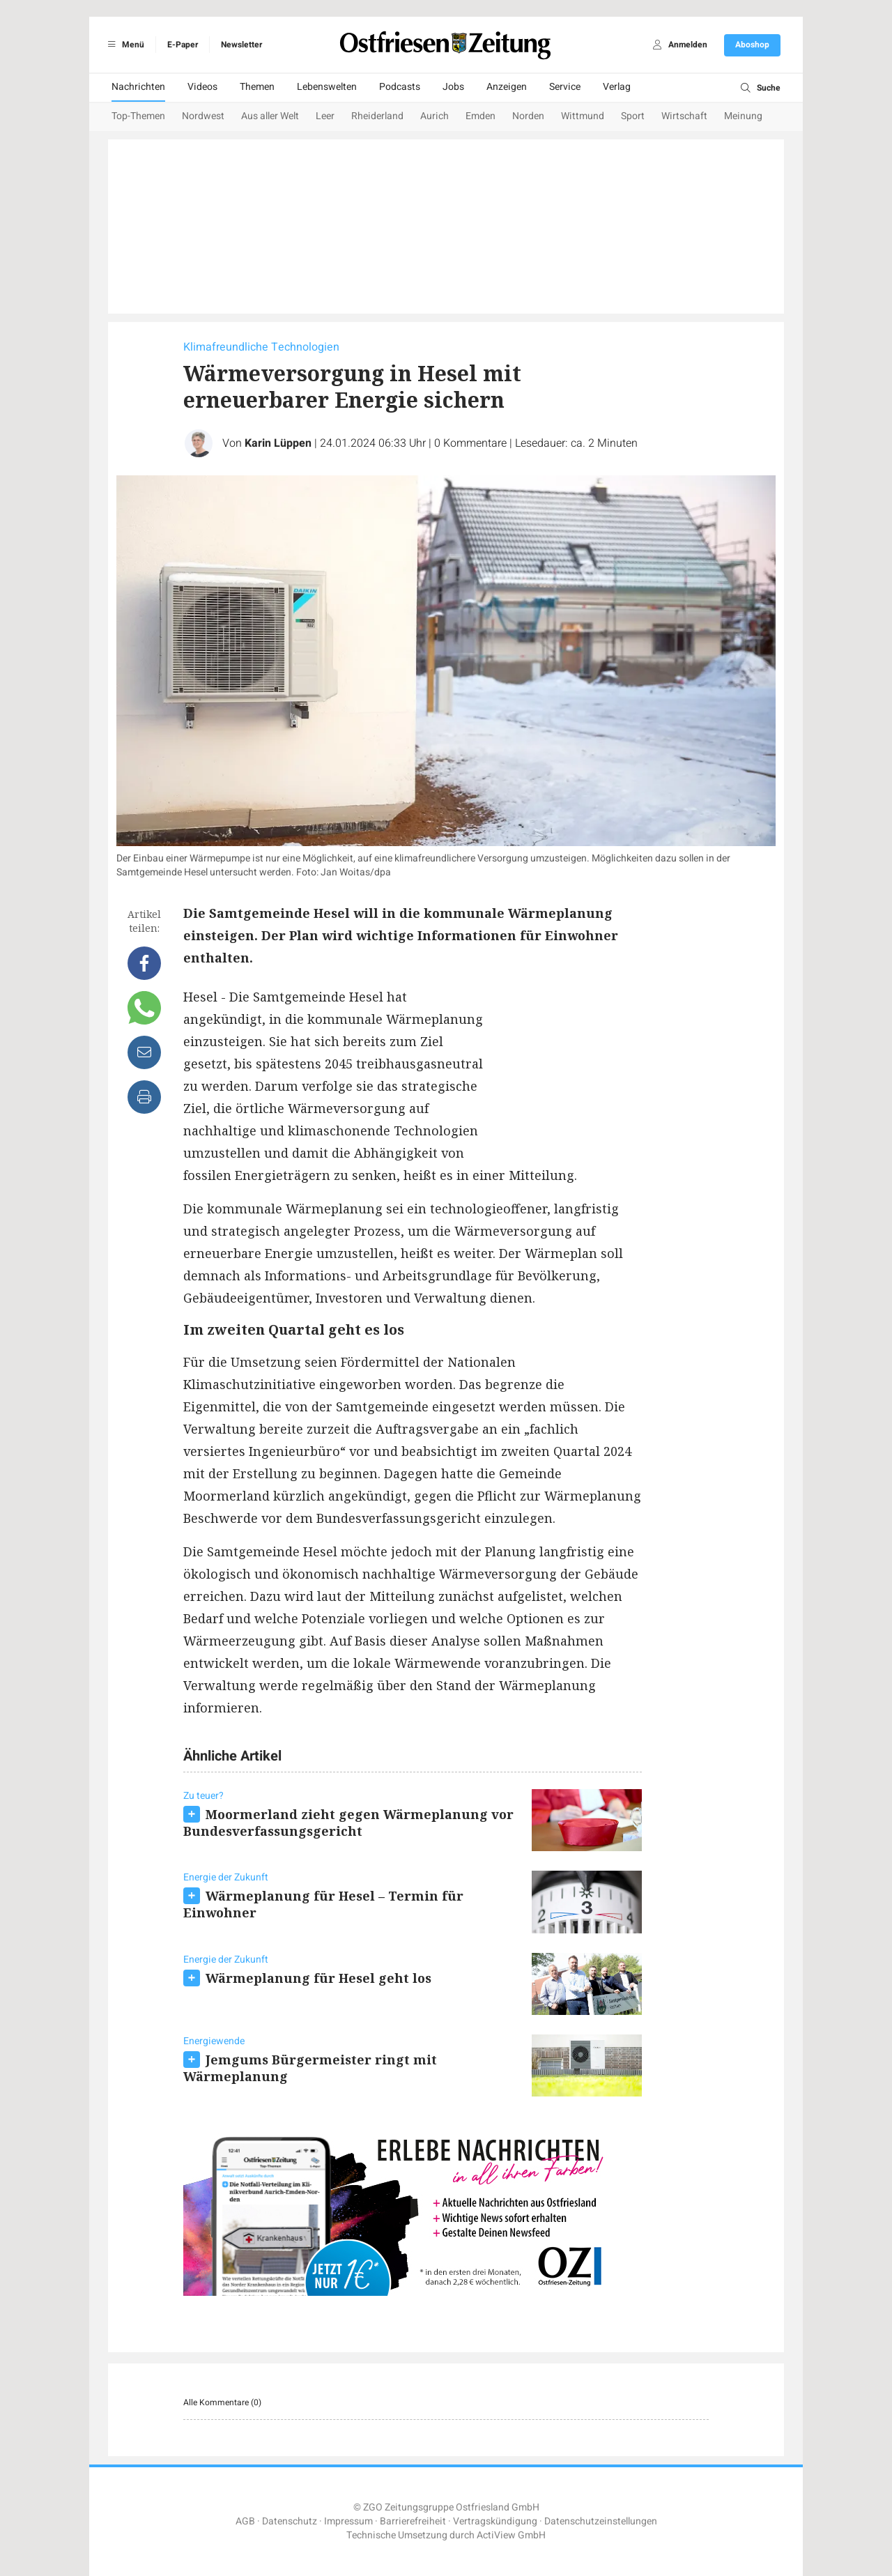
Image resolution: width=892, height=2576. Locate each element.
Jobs (453, 86)
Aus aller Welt (270, 116)
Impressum (348, 2521)
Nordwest (203, 116)
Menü (123, 44)
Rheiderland (377, 116)
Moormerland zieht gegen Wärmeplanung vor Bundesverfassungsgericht (348, 1822)
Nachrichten (138, 86)
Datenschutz (289, 2521)
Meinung (743, 116)
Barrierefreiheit (413, 2521)
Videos (202, 86)
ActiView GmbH (511, 2535)
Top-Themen (138, 116)
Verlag (617, 86)
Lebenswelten (327, 86)
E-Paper (182, 44)
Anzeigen (506, 86)
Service (564, 86)
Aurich (434, 116)
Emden (480, 116)
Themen (257, 86)
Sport (633, 116)
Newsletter (241, 44)
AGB (245, 2521)
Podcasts (399, 86)
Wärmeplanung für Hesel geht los (318, 1978)
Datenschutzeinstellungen (600, 2521)
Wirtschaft (684, 116)
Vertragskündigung (495, 2521)
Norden (528, 116)
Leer (325, 116)
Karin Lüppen (278, 443)
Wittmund (582, 116)
